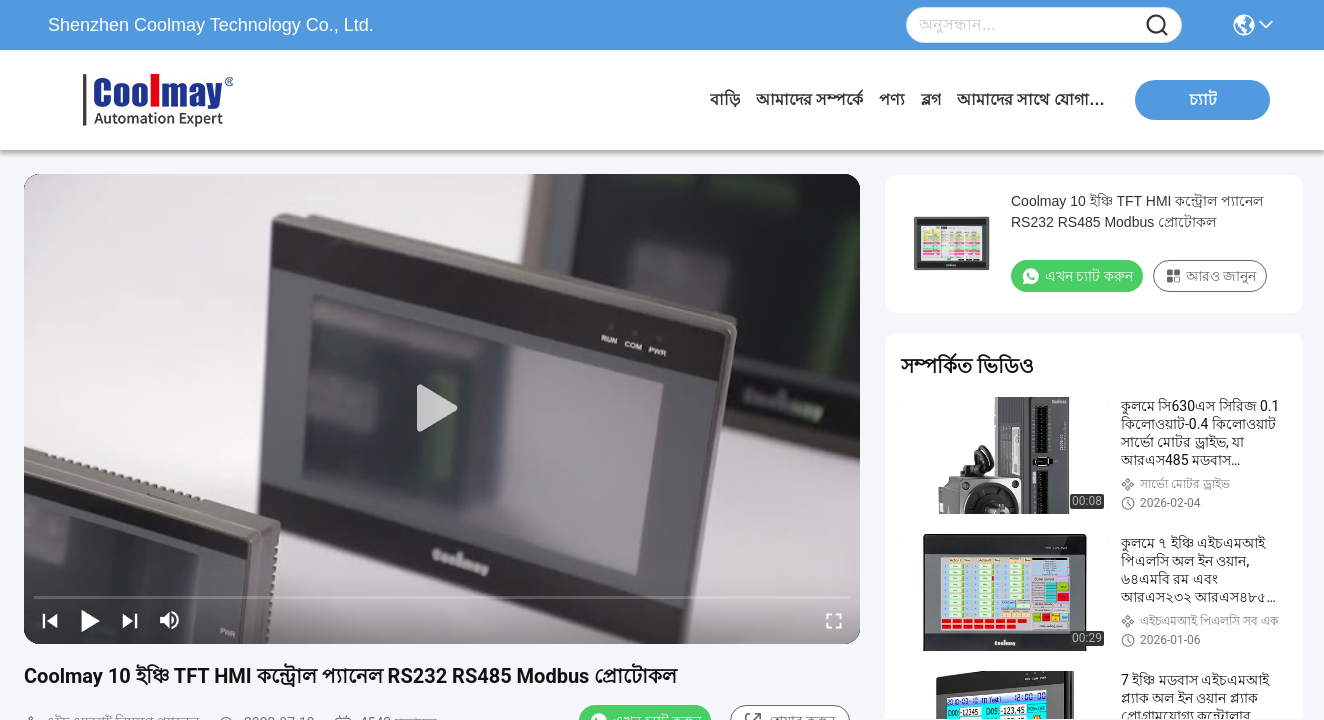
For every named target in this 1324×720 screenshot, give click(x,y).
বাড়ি (725, 99)
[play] (442, 409)
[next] (130, 620)
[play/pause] (90, 620)
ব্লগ (931, 99)
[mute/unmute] (170, 620)
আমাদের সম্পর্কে (809, 99)
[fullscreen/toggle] (834, 620)
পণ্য (892, 99)
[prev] (50, 620)
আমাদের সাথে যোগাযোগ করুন (1032, 99)
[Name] (1157, 25)
